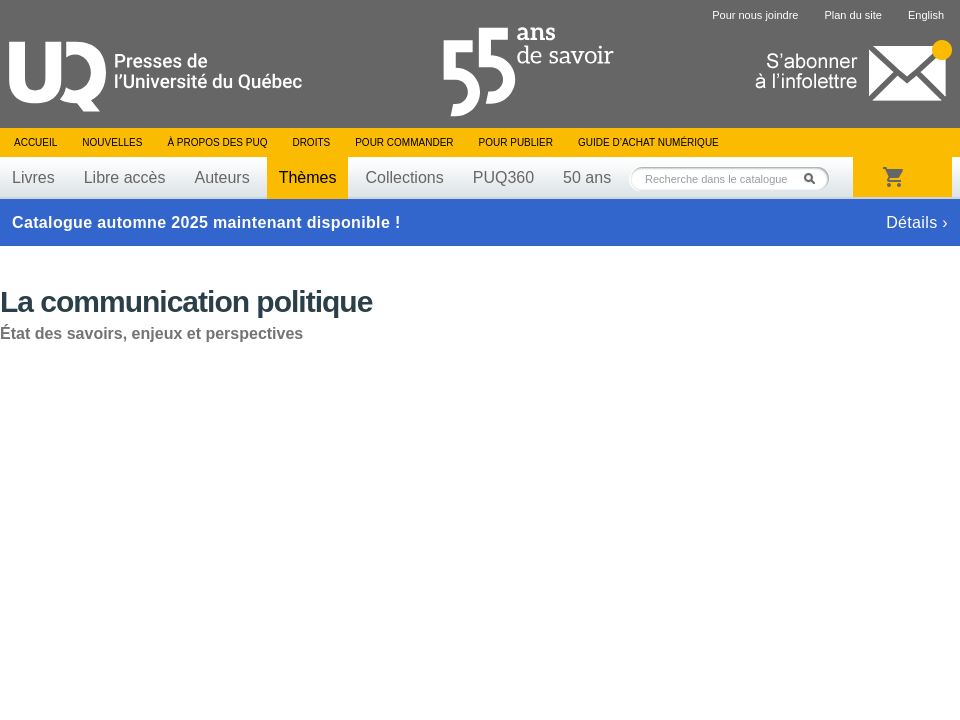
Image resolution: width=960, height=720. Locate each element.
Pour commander (404, 142)
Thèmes (308, 177)
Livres (33, 177)
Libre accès (125, 177)
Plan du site (852, 15)
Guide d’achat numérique (648, 142)
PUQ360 (503, 177)
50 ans (587, 177)
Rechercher (815, 178)
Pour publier (516, 142)
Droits (311, 142)
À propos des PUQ (217, 142)
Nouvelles (112, 142)
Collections (404, 177)
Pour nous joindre (755, 15)
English (926, 15)
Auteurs (222, 177)
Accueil (35, 142)
